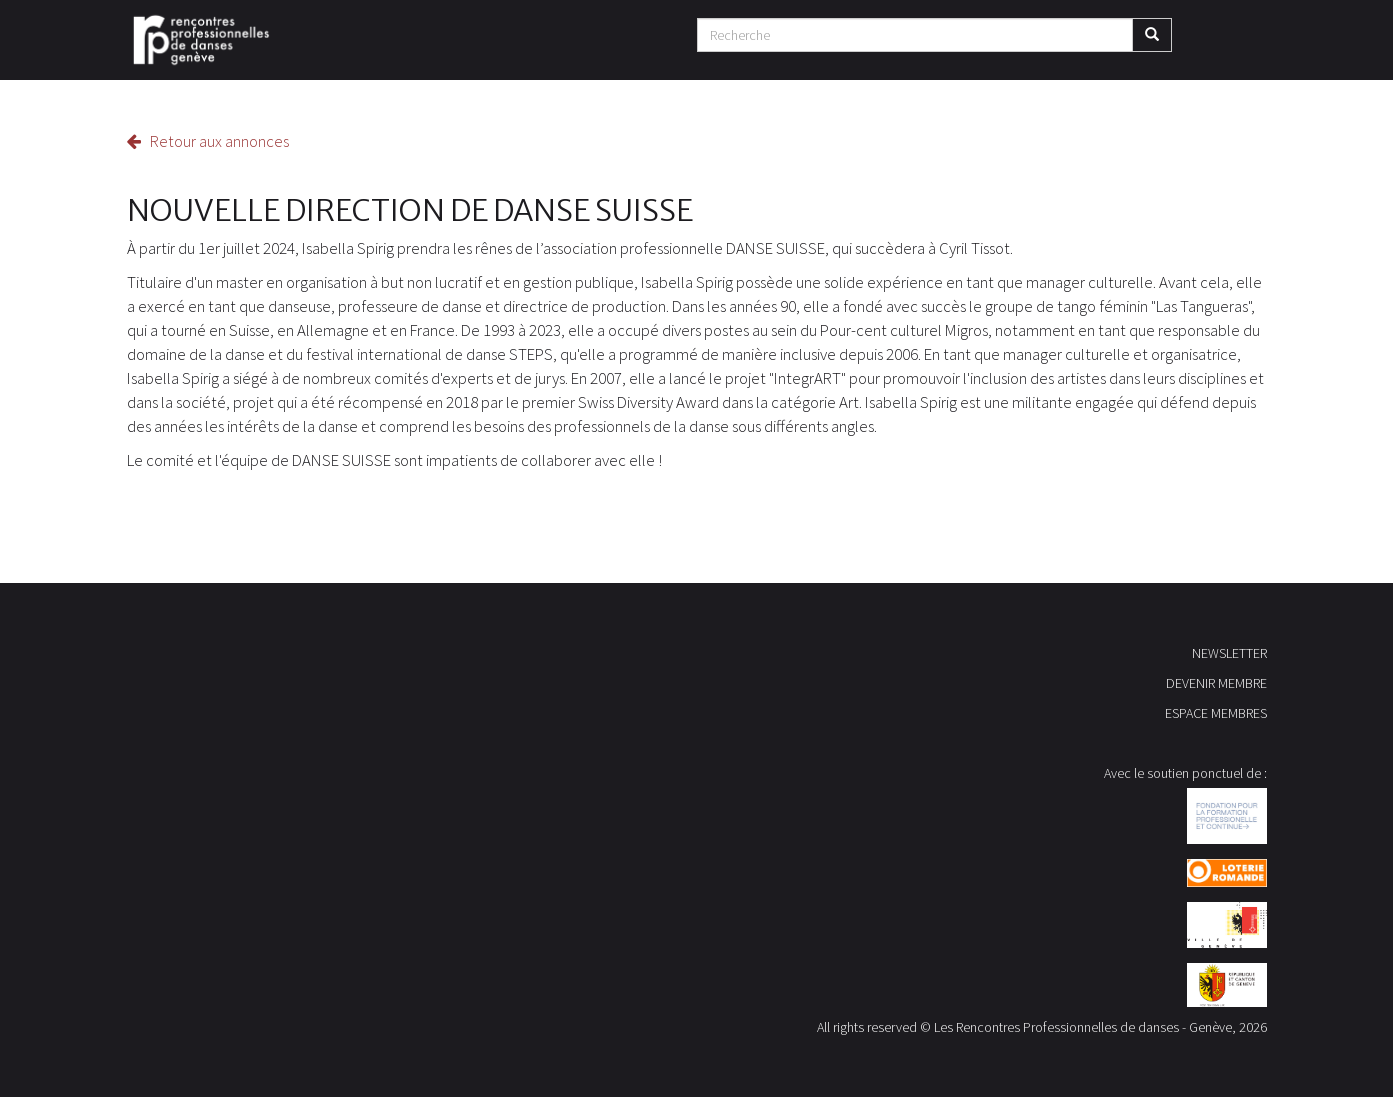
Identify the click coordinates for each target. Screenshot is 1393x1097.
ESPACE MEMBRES (1216, 713)
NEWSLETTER (1229, 653)
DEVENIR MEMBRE (1216, 683)
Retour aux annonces (208, 141)
